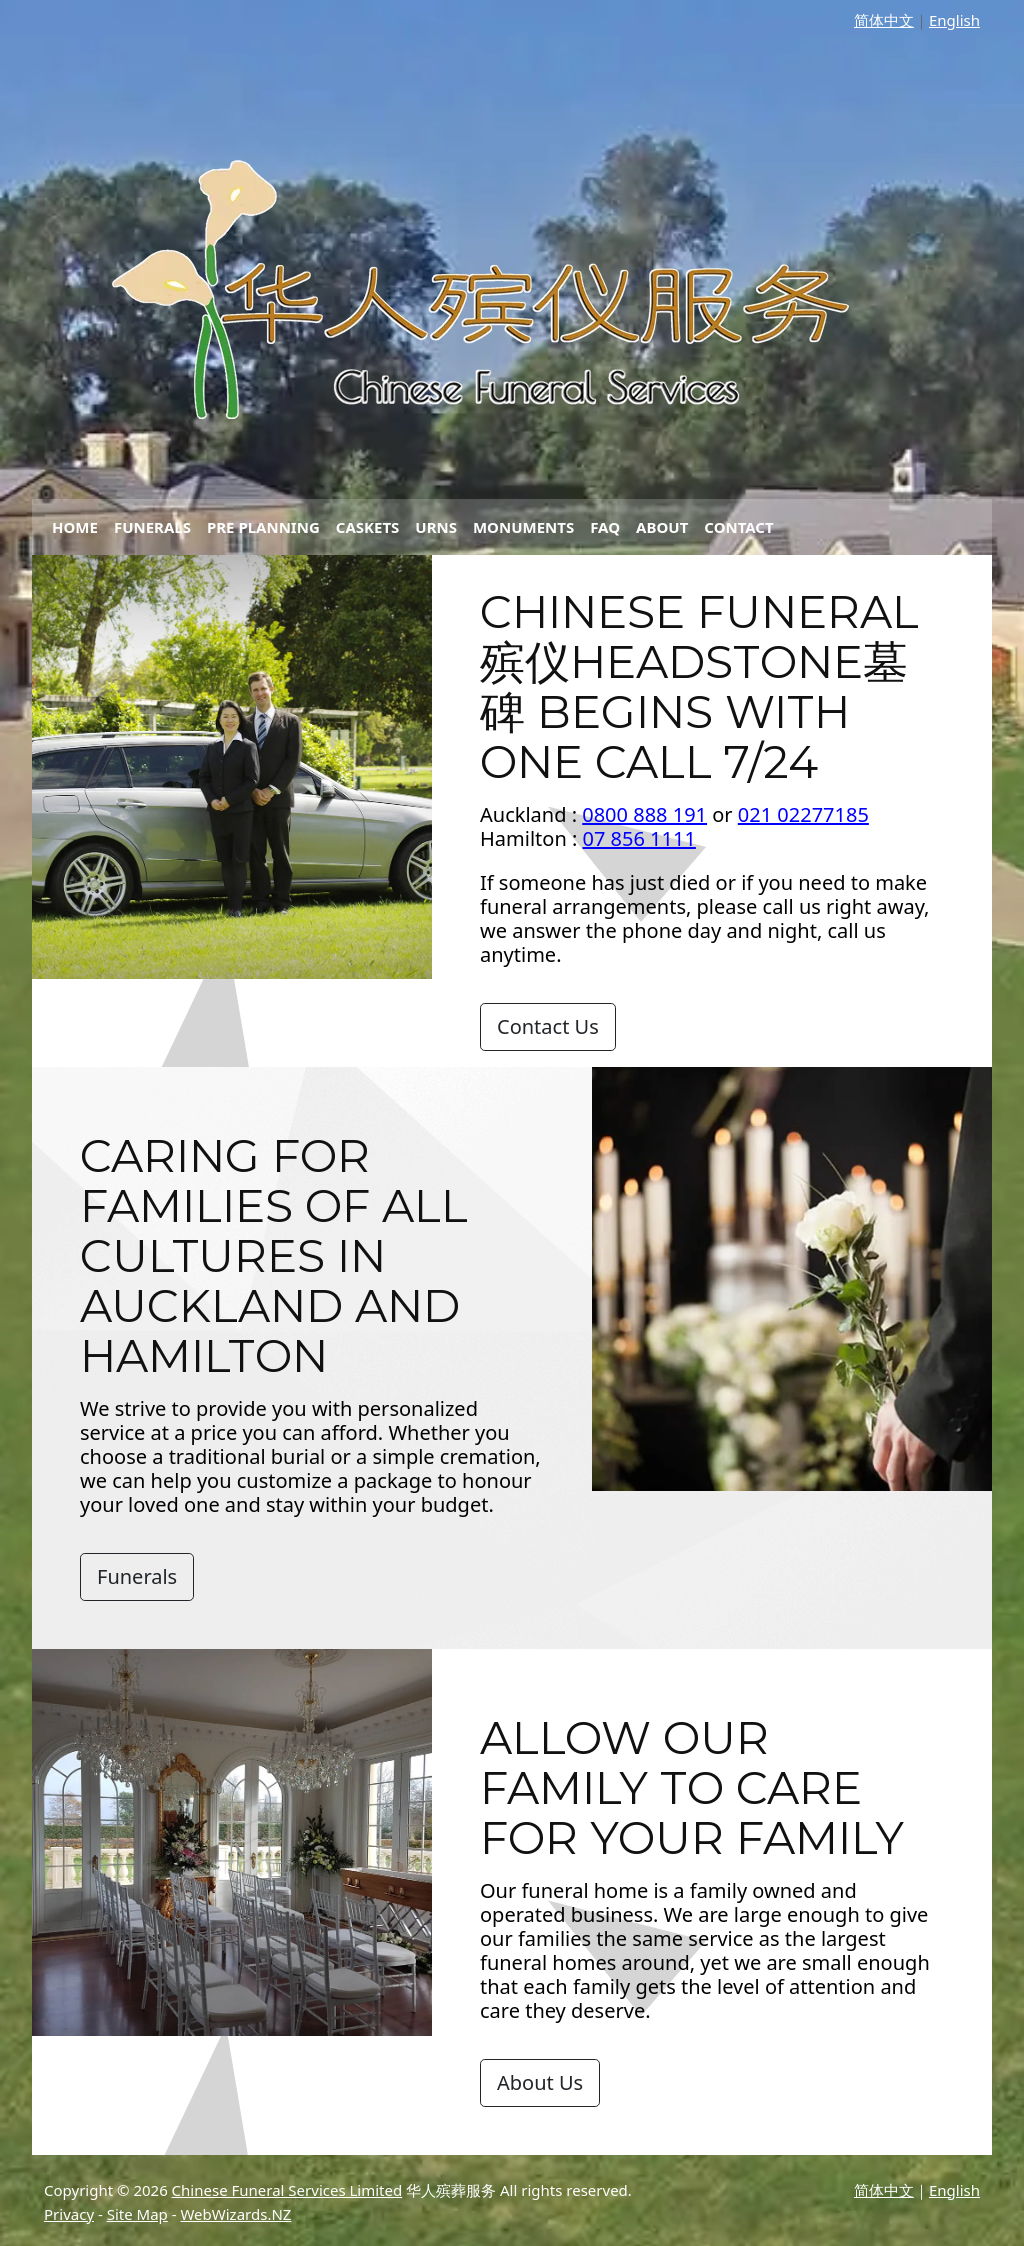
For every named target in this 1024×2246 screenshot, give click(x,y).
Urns (436, 527)
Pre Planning (263, 527)
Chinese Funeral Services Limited (287, 2190)
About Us (540, 2082)
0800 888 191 (644, 814)
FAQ (605, 527)
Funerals (152, 527)
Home (75, 527)
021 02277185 (803, 814)
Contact (738, 527)
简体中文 (884, 20)
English (954, 20)
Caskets (368, 527)
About (662, 527)
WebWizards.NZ (235, 2214)
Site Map (137, 2214)
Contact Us (548, 1026)
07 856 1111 (639, 838)
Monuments (523, 527)
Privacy (69, 2214)
